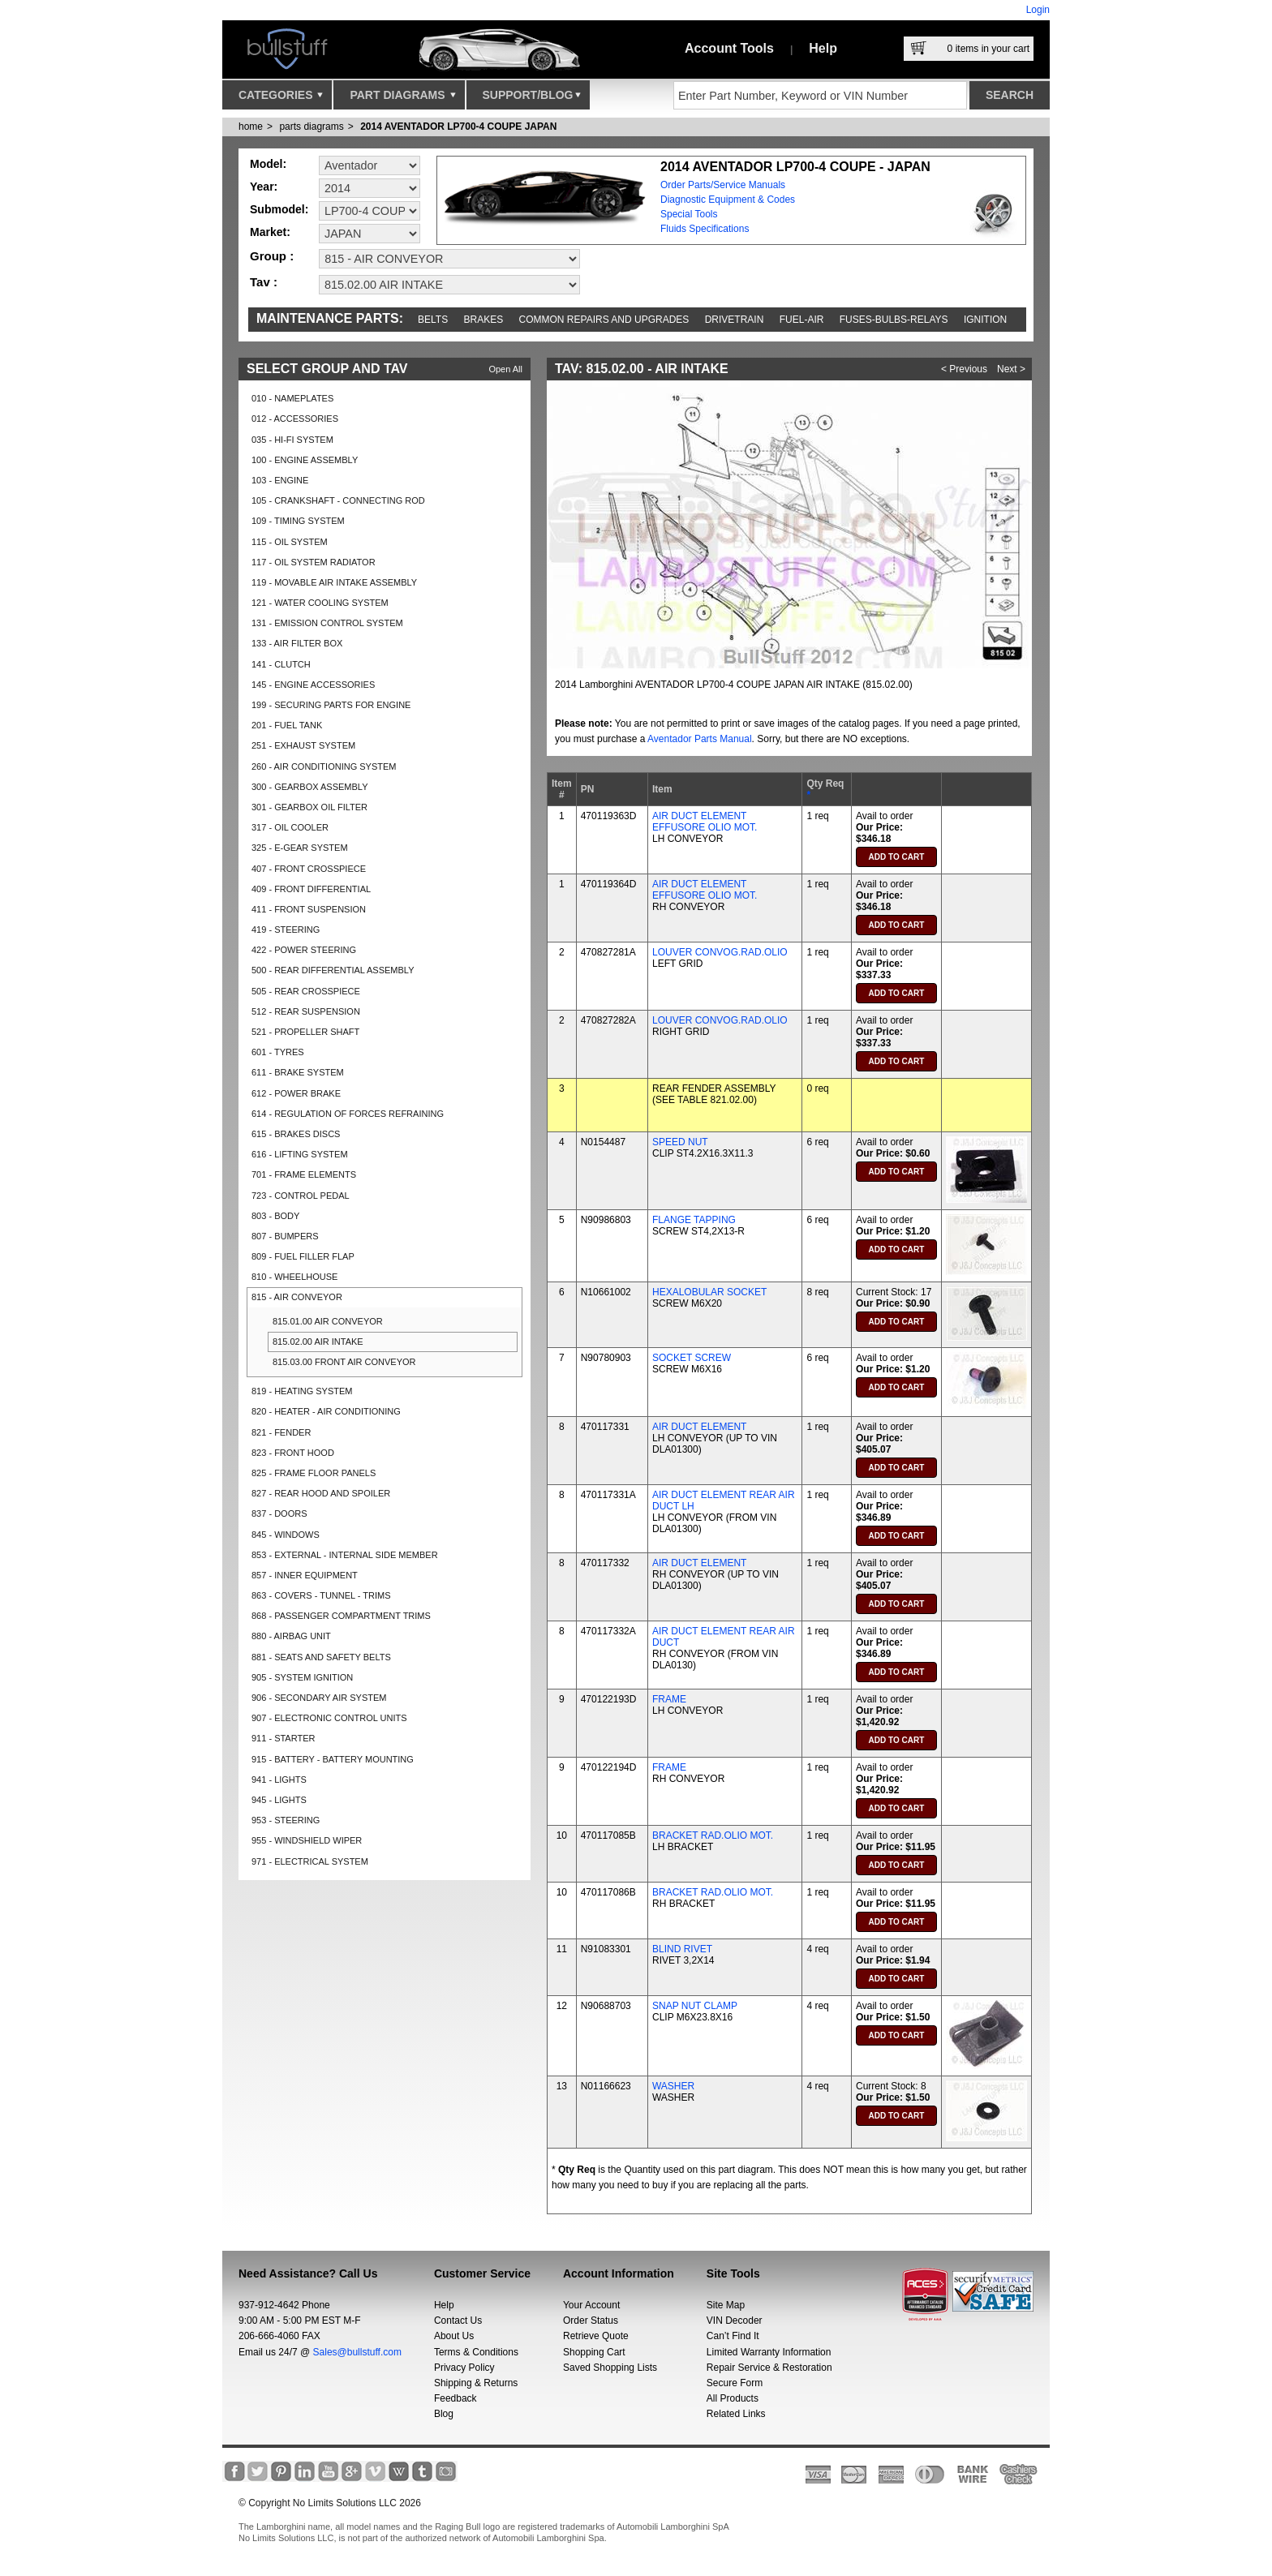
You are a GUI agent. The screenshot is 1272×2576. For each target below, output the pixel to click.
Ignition (985, 319)
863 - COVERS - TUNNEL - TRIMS (321, 1595)
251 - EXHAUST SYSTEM (303, 745)
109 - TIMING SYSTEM (298, 521)
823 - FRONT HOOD (292, 1453)
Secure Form (735, 2383)
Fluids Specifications (704, 228)
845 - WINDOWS (285, 1534)
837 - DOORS (279, 1513)
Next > (1011, 369)
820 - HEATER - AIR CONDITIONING (326, 1411)
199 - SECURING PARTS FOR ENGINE (330, 705)
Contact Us (458, 2320)
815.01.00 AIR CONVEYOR (328, 1321)
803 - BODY (275, 1216)
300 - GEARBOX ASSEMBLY (309, 787)
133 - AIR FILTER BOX (296, 643)
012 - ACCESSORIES (294, 418)
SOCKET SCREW (691, 1357)
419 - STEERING (285, 929)
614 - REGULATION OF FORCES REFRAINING (347, 1113)
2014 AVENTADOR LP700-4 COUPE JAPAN (458, 126)
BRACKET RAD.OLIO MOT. (712, 1835)
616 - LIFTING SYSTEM (299, 1154)
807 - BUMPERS (285, 1236)
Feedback (455, 2398)
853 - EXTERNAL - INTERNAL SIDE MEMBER (344, 1555)
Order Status (590, 2320)
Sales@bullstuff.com (357, 2352)
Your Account (591, 2305)
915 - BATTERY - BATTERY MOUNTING (332, 1759)
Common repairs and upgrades (604, 319)
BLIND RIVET (682, 1949)
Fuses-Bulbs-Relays (894, 319)
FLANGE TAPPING (694, 1220)
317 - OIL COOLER (290, 827)
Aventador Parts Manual (699, 739)
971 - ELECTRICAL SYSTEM (309, 1861)
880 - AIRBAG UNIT (291, 1636)
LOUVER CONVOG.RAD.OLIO (720, 952)
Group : (272, 256)
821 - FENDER (281, 1432)
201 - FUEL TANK (286, 725)
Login (1038, 9)
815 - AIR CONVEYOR (296, 1297)
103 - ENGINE (279, 480)
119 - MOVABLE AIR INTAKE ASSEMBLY (334, 582)
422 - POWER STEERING (303, 950)
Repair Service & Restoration (769, 2367)
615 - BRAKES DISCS (295, 1134)
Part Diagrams (402, 98)
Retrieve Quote (596, 2336)
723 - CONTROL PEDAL (300, 1195)
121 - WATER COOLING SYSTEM (320, 603)
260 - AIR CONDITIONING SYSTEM (323, 766)
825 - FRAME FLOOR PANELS (313, 1473)
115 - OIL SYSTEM (289, 542)
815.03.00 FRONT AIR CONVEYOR (344, 1362)
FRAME (669, 1699)
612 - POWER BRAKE (296, 1093)
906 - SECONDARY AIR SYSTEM (318, 1697)
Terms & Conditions (476, 2352)
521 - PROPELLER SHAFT (305, 1032)
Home (250, 126)
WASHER (673, 2086)
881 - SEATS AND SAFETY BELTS (321, 1657)
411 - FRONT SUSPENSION (308, 909)
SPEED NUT (680, 1142)
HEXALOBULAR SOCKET (709, 1292)
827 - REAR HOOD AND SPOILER (320, 1493)
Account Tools (729, 48)
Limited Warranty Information (769, 2352)
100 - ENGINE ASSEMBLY (304, 460)
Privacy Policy (464, 2367)
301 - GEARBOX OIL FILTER (309, 807)
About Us (454, 2336)
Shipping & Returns (476, 2383)
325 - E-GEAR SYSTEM (299, 847)
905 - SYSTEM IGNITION (302, 1677)
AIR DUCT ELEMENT (699, 1426)
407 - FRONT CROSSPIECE (308, 869)
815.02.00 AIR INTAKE (318, 1341)
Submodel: (279, 209)
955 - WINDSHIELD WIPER (306, 1840)
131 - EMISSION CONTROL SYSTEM (327, 623)
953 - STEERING (285, 1820)
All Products (732, 2398)
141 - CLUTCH (281, 664)
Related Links (736, 2413)
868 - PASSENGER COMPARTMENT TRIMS (341, 1616)
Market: (270, 231)
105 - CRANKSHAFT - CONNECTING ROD (338, 500)
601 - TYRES (277, 1052)
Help (823, 48)
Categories (280, 98)
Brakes (484, 319)
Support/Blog (532, 98)
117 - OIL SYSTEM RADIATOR (313, 562)
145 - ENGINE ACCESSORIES (313, 684)
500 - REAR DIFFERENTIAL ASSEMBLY (333, 970)
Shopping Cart (594, 2352)
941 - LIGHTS (279, 1779)
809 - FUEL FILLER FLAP (303, 1256)
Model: (268, 163)
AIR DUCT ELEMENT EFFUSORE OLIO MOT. (704, 821)
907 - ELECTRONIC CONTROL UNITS (329, 1718)
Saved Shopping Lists (610, 2367)
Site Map (726, 2305)
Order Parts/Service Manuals (722, 185)
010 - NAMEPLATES (292, 398)
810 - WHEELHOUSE (294, 1277)
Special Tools (689, 214)
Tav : (263, 282)
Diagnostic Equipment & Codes (727, 199)
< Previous (964, 369)
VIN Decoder (735, 2320)
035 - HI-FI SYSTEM (292, 439)
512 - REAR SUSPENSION (305, 1011)
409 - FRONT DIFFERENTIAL (311, 889)
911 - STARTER (283, 1738)
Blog (443, 2413)
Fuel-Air (802, 319)
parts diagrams (311, 126)
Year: (263, 186)
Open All (505, 369)
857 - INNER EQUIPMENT (304, 1575)
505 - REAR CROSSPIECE (305, 991)
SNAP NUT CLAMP (694, 2005)
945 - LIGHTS (279, 1800)
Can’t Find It (733, 2336)
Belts (433, 319)
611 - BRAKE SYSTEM (297, 1072)
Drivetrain (734, 319)
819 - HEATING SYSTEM (302, 1391)
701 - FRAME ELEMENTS (303, 1174)
